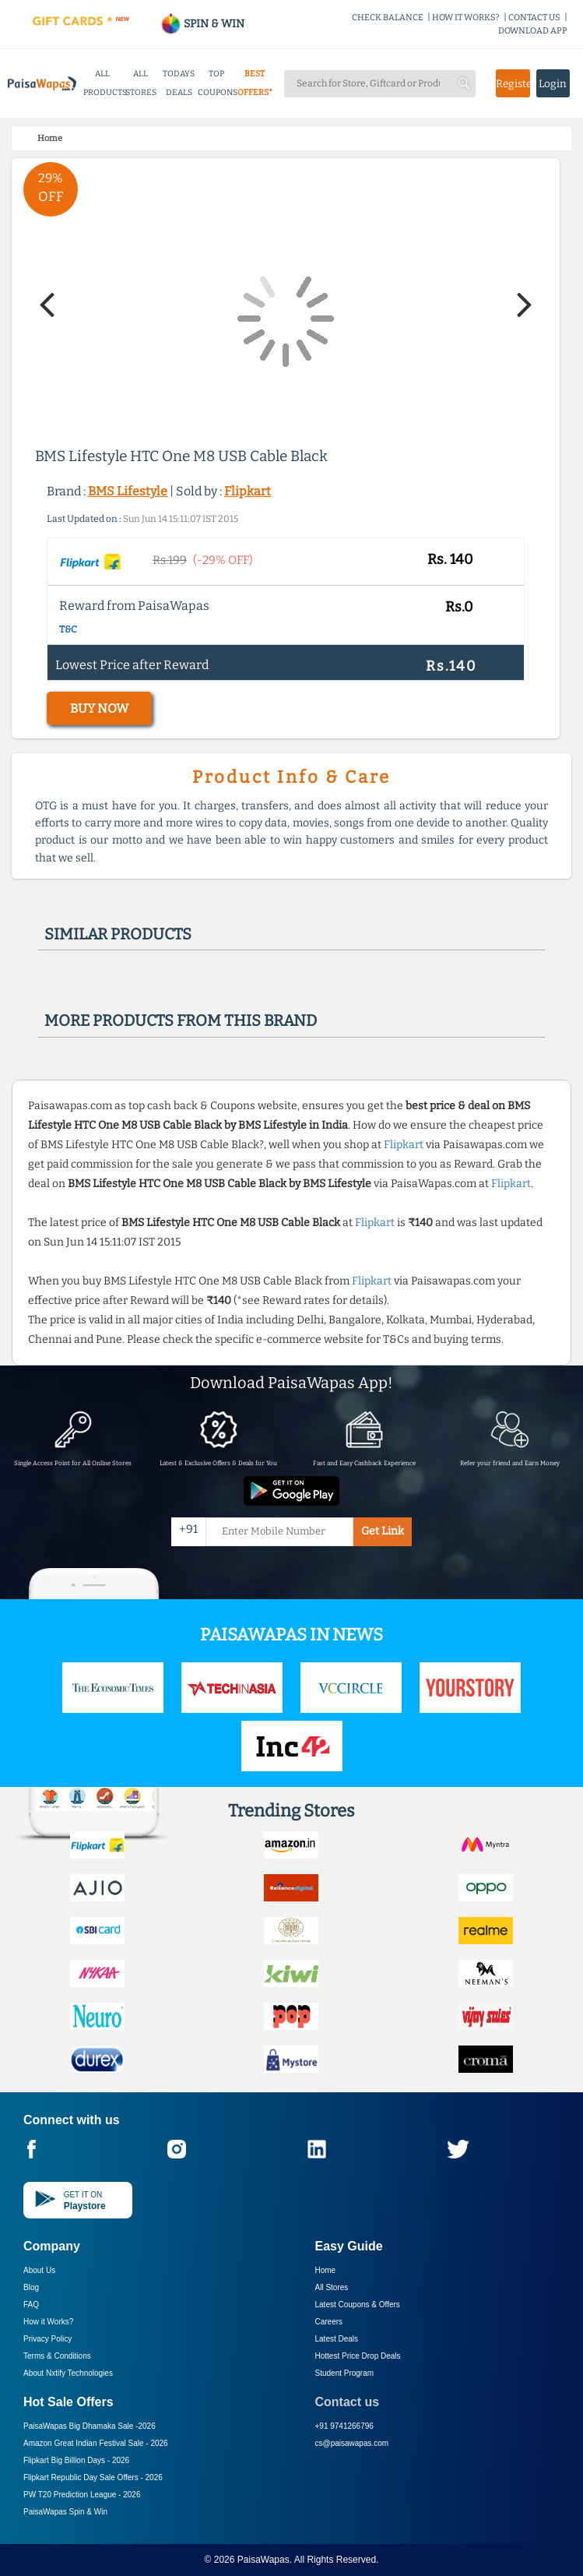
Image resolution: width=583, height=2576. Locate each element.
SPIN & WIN (202, 23)
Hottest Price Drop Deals (358, 2356)
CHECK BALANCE (387, 17)
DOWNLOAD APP (532, 31)
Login (553, 83)
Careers (329, 2321)
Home (325, 2270)
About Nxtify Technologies (68, 2373)
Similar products (117, 934)
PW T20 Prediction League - (81, 2494)
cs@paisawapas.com (352, 2443)
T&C (68, 629)
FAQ (31, 2304)
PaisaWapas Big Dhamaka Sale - (89, 2426)
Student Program (344, 2373)
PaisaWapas (263, 2559)
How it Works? (48, 2321)
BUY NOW (99, 708)
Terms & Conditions (57, 2356)
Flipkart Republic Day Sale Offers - (93, 2477)
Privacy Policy (47, 2339)
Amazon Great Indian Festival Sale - (95, 2443)
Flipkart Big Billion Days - (76, 2460)
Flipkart (247, 491)
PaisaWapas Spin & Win (65, 2511)
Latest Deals (337, 2339)
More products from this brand (180, 1020)
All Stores (332, 2287)
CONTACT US (534, 17)
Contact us (347, 2402)
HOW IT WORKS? (466, 17)
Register (513, 83)
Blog (31, 2287)
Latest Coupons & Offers (357, 2304)
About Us (39, 2270)
